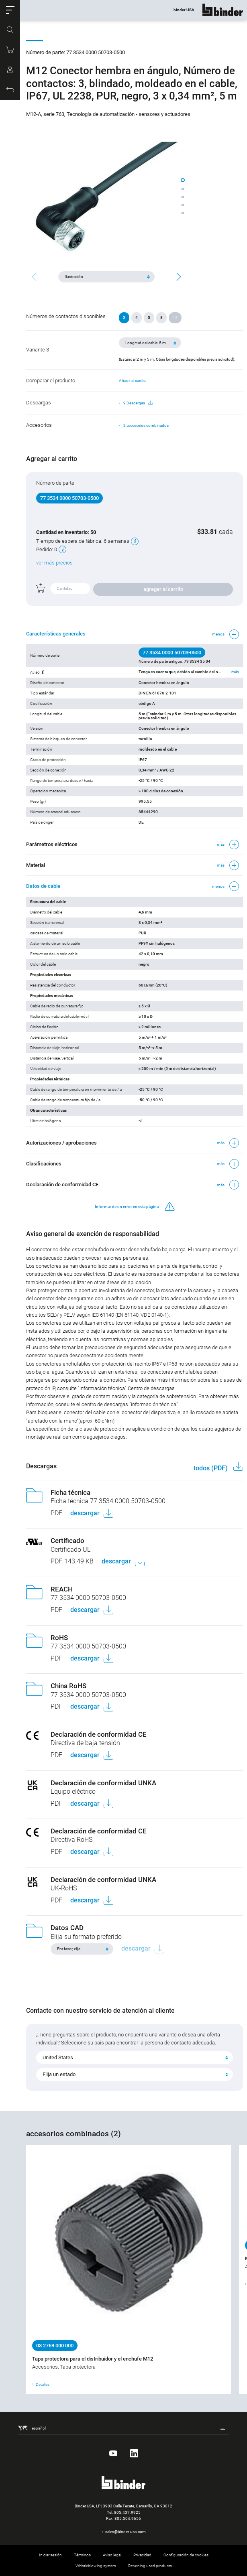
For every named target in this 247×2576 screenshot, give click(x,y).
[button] (10, 10)
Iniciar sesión (50, 2555)
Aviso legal (112, 2555)
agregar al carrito (163, 589)
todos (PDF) (211, 1468)
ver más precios (54, 563)
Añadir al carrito (132, 380)
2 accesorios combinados (146, 425)
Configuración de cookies (185, 2555)
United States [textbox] (58, 2057)
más (235, 672)
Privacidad (142, 2555)
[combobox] (134, 2057)
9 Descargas (138, 403)
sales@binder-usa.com (125, 2531)
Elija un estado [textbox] (59, 2074)
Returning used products (150, 2566)
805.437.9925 (127, 2512)
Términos (82, 2555)
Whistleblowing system (96, 2566)
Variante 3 (37, 350)
